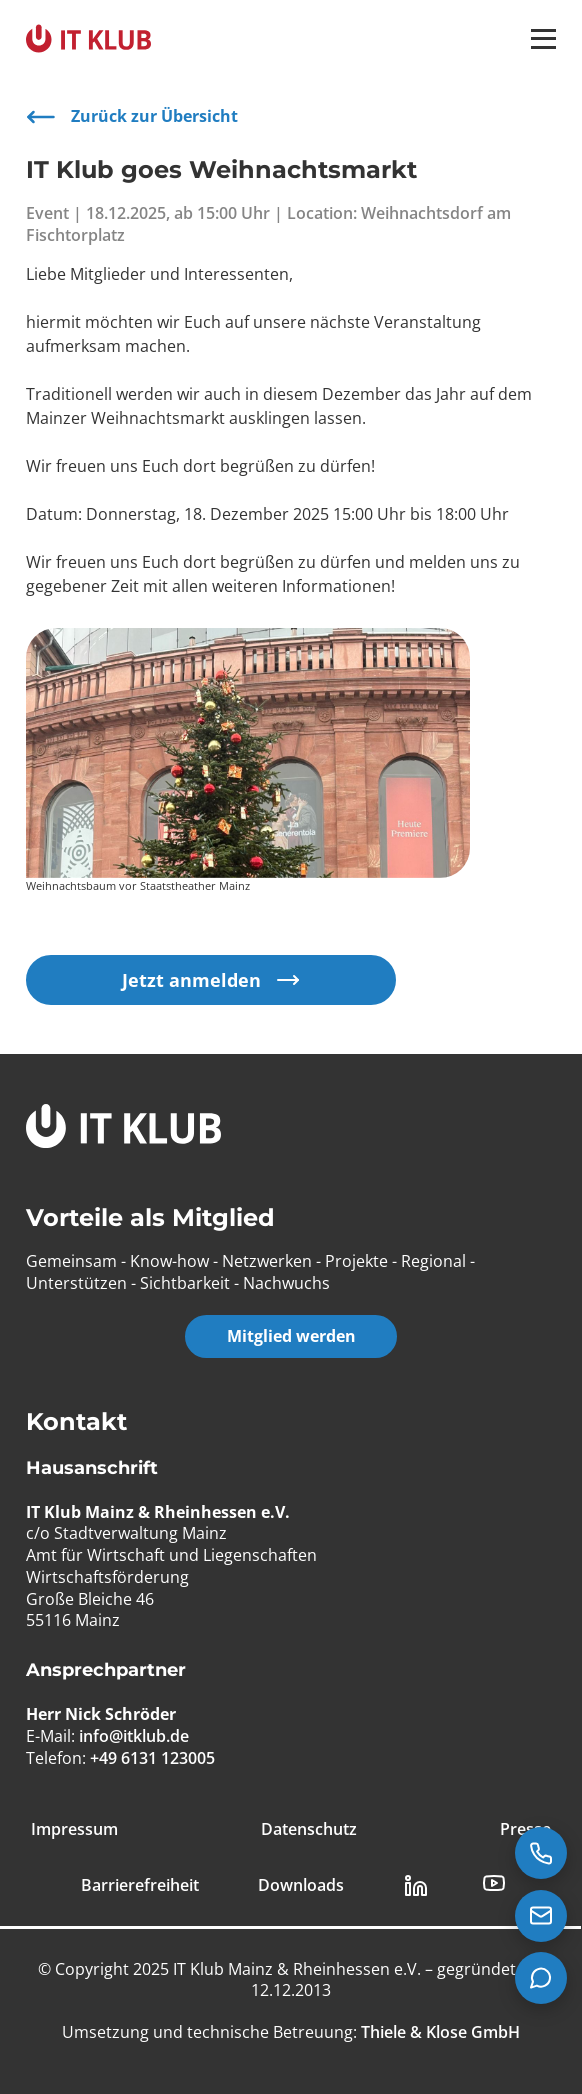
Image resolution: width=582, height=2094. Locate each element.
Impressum (74, 1829)
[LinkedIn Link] (416, 1886)
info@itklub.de (134, 1736)
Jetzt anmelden (211, 979)
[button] (543, 39)
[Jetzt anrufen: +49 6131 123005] (541, 1853)
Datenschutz (309, 1829)
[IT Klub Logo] (123, 1128)
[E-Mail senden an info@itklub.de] (541, 1916)
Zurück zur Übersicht (132, 117)
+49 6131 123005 (152, 1757)
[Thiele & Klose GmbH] (438, 2032)
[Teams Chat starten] (541, 1978)
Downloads (301, 1885)
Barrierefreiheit (140, 1885)
